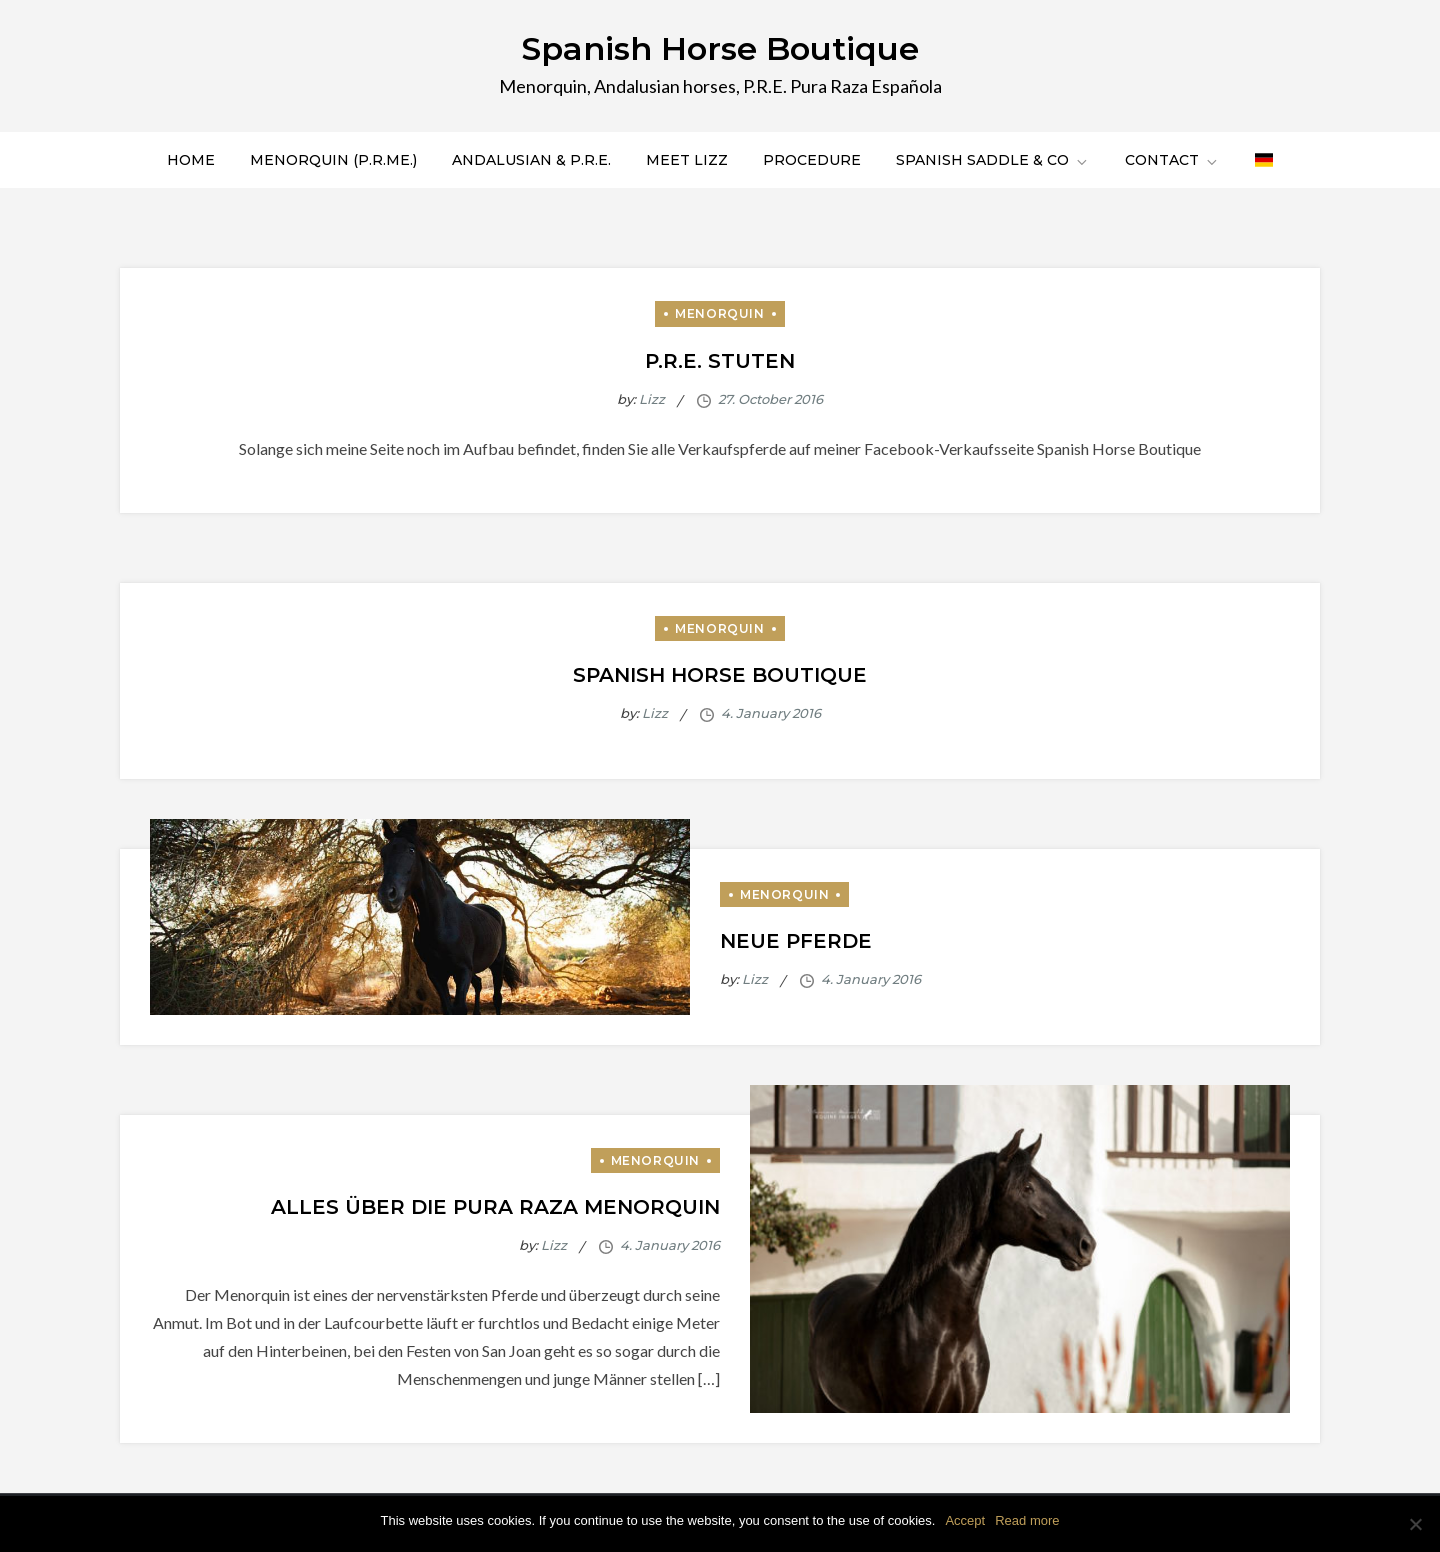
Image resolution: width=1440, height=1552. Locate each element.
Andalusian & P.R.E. (531, 160)
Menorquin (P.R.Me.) (333, 160)
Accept (965, 1520)
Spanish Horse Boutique (720, 48)
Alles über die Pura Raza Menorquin (495, 1207)
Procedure (812, 160)
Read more (1027, 1520)
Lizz (652, 399)
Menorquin (719, 313)
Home (191, 160)
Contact (1172, 160)
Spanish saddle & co (993, 160)
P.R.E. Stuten (720, 361)
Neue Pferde (796, 941)
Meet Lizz (687, 160)
